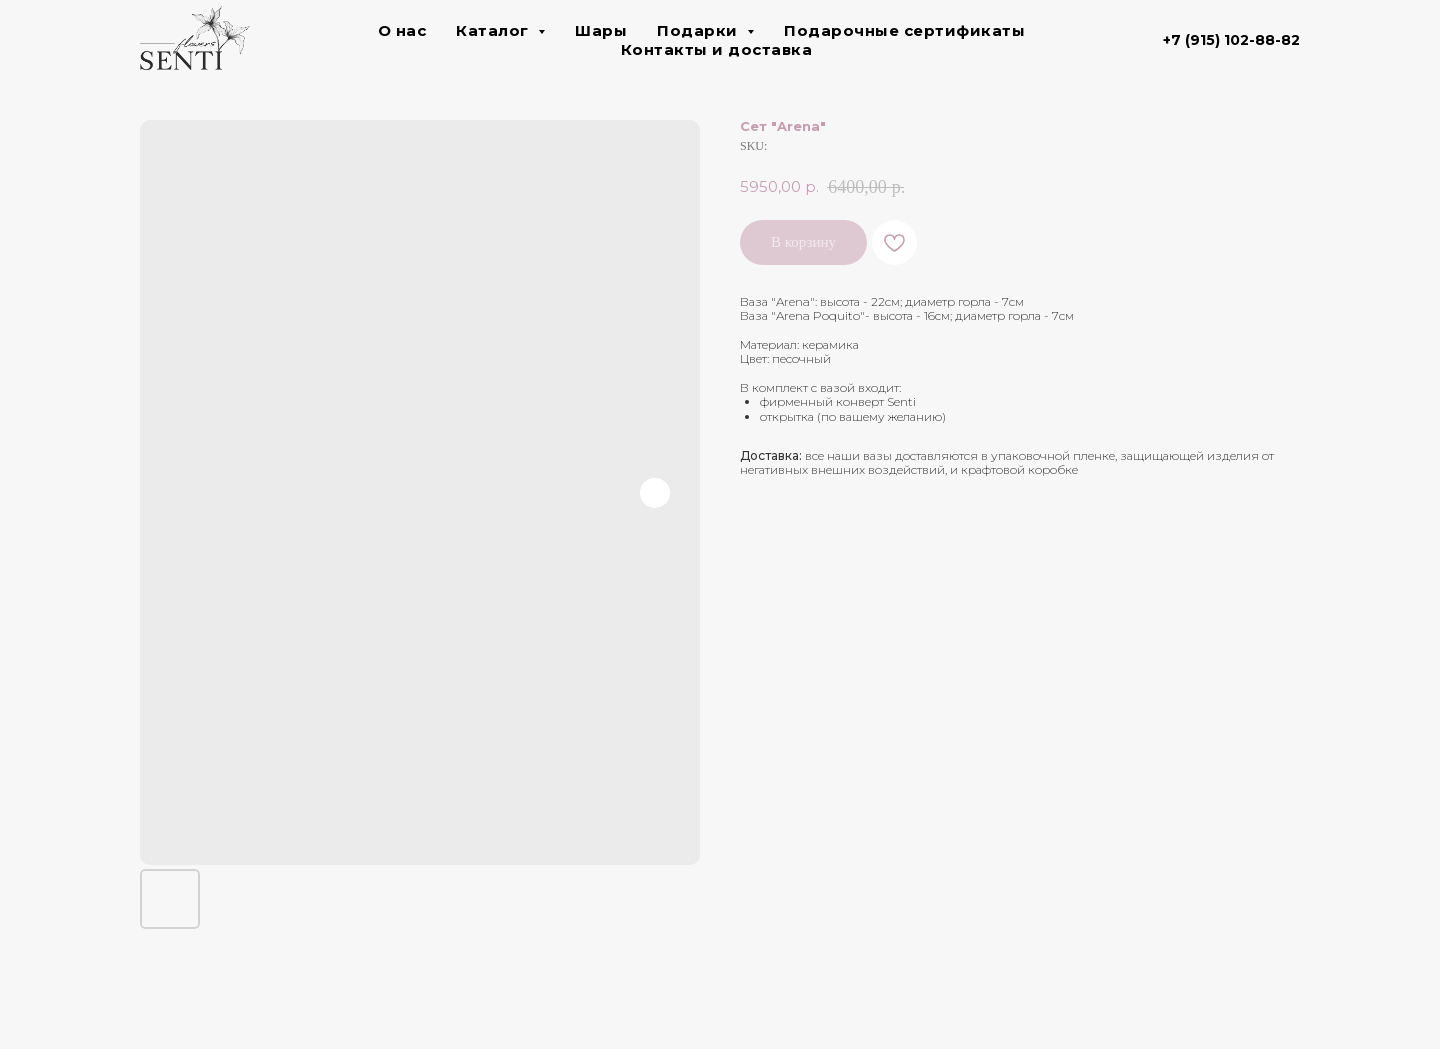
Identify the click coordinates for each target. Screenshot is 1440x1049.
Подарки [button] (699, 30)
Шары (601, 30)
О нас (402, 30)
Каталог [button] (494, 30)
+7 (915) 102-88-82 (1231, 40)
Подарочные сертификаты (904, 30)
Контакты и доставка (717, 49)
